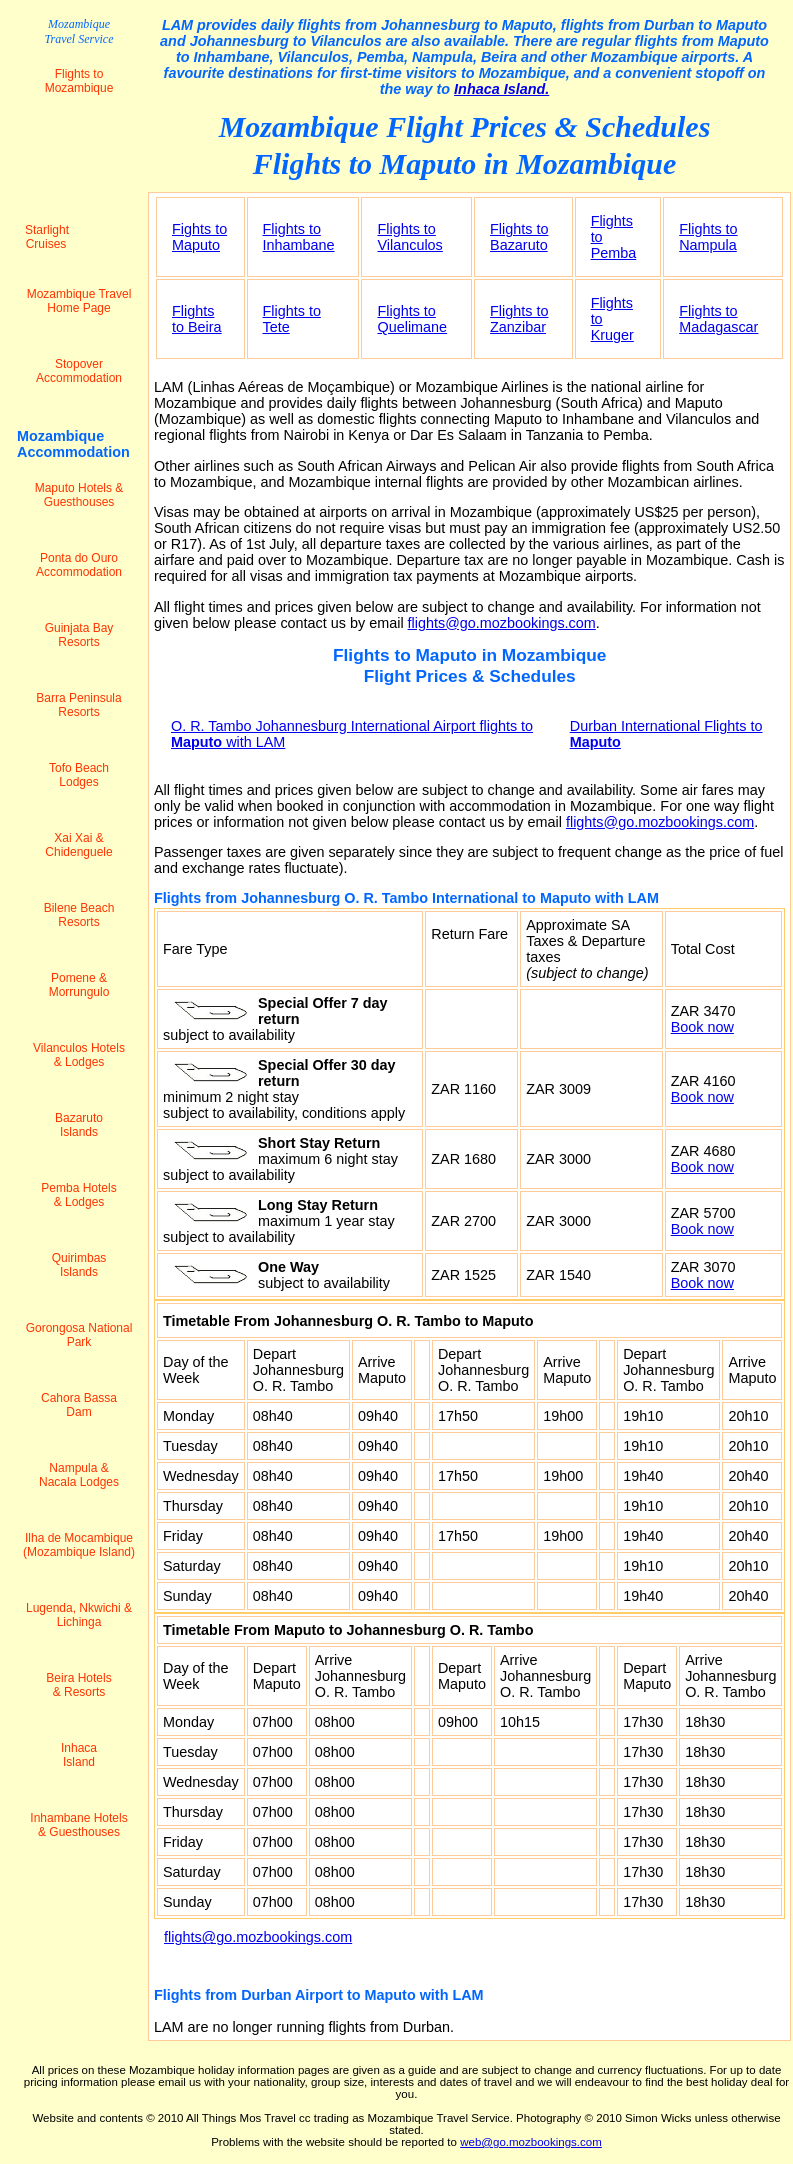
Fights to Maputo (199, 237)
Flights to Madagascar (718, 319)
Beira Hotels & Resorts (78, 1685)
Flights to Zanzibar (519, 319)
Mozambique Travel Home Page (79, 301)
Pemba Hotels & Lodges (78, 1195)
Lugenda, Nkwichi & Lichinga (79, 1615)
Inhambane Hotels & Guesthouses (78, 1825)
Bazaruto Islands (79, 1125)
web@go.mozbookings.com (531, 2142)
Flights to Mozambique (79, 81)
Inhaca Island (79, 1755)
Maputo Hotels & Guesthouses (79, 495)
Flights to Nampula (708, 237)
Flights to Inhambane (299, 237)
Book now (702, 1027)
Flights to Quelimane (412, 319)
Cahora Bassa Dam (79, 1405)
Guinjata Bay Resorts (79, 635)
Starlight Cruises (47, 237)
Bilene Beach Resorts (79, 915)
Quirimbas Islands (79, 1265)
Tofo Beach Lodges (79, 775)
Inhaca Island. (501, 89)
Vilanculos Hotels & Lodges (79, 1055)
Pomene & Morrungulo (79, 985)
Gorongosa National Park (79, 1335)
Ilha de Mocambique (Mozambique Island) (79, 1545)
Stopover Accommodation (79, 371)
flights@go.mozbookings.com (502, 623)
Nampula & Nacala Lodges (79, 1475)
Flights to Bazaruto (519, 237)
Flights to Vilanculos (409, 237)
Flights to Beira (197, 319)
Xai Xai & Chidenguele (78, 845)
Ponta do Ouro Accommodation (79, 565)
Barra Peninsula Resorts (78, 705)
